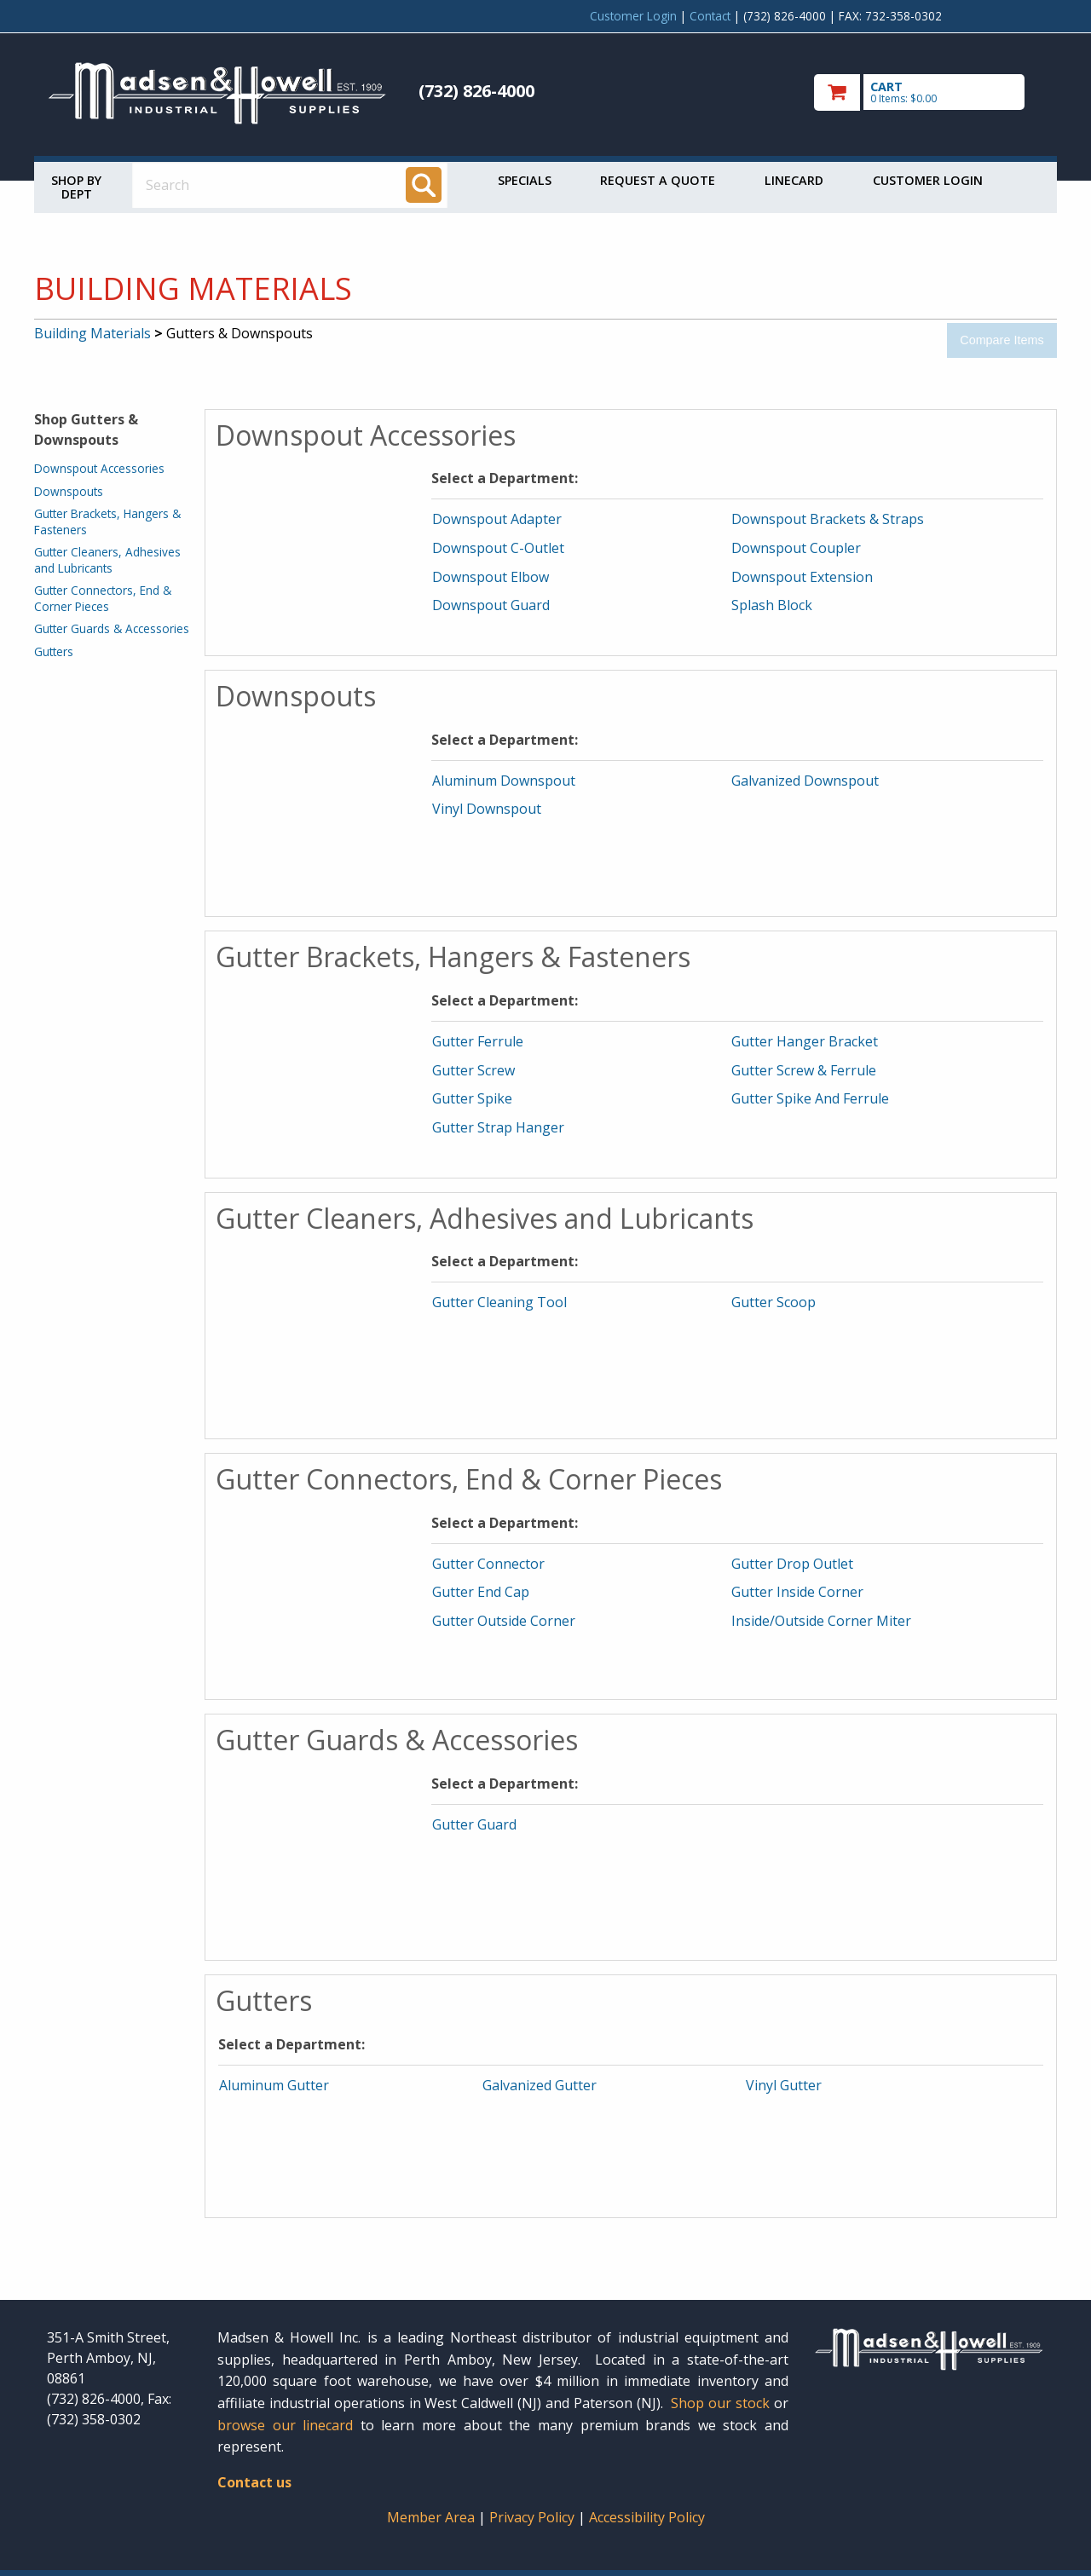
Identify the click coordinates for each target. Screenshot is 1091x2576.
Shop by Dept (76, 187)
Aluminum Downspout (503, 780)
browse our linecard (285, 2425)
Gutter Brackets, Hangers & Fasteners (107, 521)
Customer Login (633, 16)
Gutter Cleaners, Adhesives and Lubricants (107, 559)
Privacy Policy (533, 2517)
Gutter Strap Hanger (498, 1127)
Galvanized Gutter (539, 2085)
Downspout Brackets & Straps (827, 519)
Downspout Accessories (99, 468)
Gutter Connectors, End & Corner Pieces (102, 598)
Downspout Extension (802, 577)
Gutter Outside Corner (503, 1620)
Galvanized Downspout (805, 780)
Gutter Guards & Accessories (111, 628)
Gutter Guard (474, 1824)
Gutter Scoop (773, 1302)
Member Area (431, 2517)
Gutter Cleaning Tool (499, 1302)
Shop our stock (720, 2403)
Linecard (794, 180)
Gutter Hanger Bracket (804, 1041)
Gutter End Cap (480, 1591)
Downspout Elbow (490, 577)
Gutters (53, 651)
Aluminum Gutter (274, 2085)
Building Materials (92, 333)
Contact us (254, 2482)
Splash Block (771, 605)
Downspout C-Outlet (498, 548)
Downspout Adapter (497, 519)
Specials (524, 180)
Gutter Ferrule (477, 1041)
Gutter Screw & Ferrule (803, 1070)
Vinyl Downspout (486, 808)
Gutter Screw (473, 1070)
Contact (710, 16)
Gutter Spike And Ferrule (810, 1098)
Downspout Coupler (796, 548)
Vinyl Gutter (784, 2085)
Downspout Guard (491, 605)
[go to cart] (929, 92)
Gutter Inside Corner (797, 1591)
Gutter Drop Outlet (792, 1563)
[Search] (424, 185)
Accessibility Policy (647, 2517)
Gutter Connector (488, 1563)
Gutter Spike (472, 1098)
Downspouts (68, 491)
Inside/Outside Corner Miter (821, 1620)
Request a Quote (657, 180)
